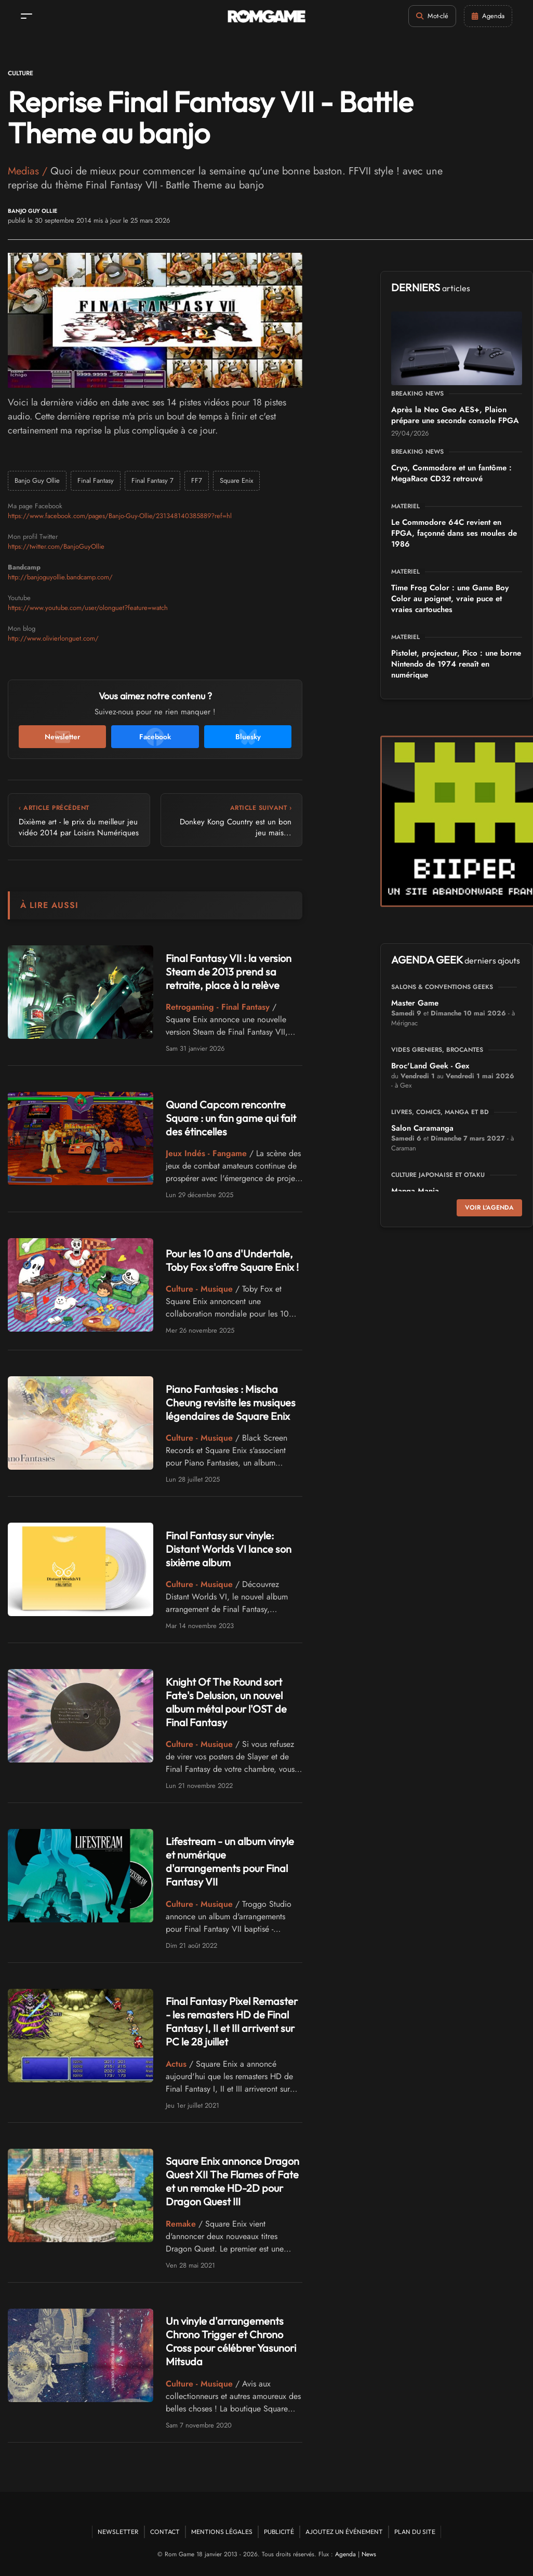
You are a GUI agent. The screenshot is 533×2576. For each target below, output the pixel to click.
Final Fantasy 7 (152, 480)
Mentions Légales (221, 2532)
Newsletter (118, 2532)
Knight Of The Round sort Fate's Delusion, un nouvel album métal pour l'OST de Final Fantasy (226, 1702)
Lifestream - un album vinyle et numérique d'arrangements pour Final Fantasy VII (230, 1861)
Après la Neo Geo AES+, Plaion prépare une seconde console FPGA (455, 415)
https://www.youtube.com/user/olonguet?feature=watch (88, 608)
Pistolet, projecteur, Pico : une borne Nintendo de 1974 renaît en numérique (456, 664)
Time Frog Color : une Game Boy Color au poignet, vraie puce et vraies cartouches (450, 598)
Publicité (279, 2532)
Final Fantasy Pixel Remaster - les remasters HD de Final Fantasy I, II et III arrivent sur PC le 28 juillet (232, 2021)
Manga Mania (415, 1191)
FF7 (196, 480)
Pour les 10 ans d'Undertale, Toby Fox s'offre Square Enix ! (232, 1260)
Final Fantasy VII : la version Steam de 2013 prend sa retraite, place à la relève (228, 972)
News (369, 2554)
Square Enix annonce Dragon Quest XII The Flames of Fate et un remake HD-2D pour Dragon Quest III (232, 2181)
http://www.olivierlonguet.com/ (53, 638)
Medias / (29, 171)
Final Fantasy (95, 480)
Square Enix (236, 480)
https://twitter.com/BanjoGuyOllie (56, 546)
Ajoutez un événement (344, 2532)
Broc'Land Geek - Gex (430, 1066)
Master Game (414, 1003)
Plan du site (414, 2532)
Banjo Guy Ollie (32, 211)
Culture (20, 73)
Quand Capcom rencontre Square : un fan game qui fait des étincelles (231, 1118)
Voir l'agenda (489, 1207)
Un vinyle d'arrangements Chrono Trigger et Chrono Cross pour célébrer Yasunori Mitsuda (231, 2341)
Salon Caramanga (422, 1128)
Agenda (345, 2554)
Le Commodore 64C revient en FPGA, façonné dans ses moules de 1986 (454, 533)
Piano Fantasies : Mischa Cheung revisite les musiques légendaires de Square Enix (231, 1402)
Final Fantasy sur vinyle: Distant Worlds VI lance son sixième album (228, 1549)
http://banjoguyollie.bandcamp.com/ (60, 577)
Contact (165, 2532)
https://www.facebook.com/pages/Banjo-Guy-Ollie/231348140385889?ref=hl (120, 516)
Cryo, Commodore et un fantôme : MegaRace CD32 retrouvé (451, 473)
